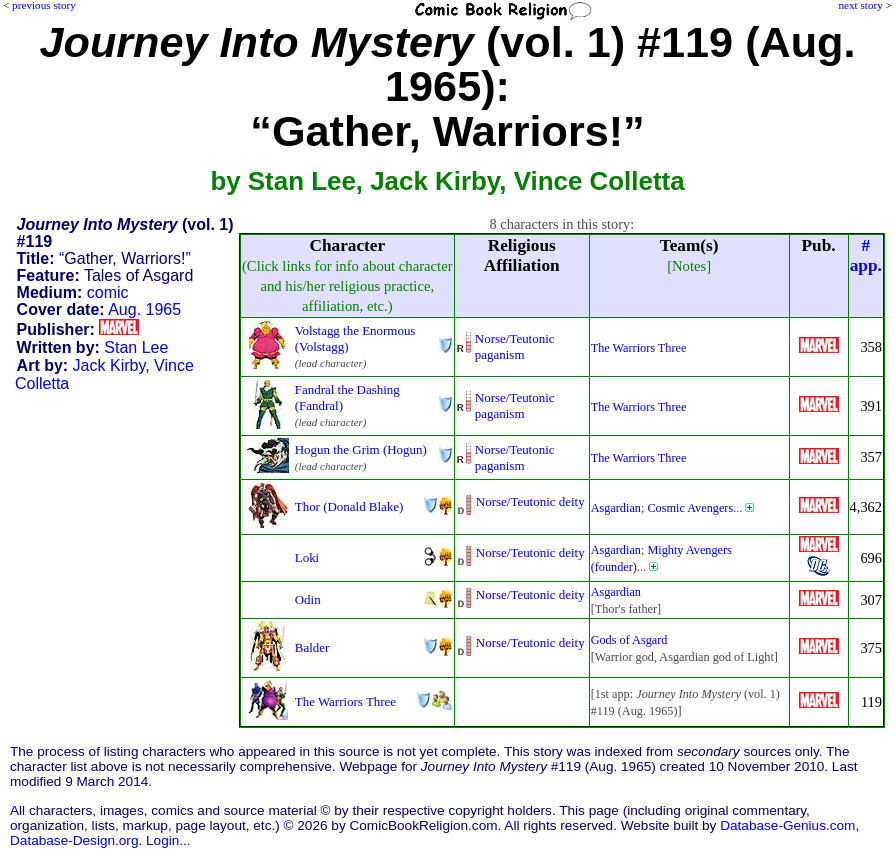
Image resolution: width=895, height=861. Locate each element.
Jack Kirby (109, 365)
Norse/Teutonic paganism (515, 346)
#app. (866, 255)
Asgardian (616, 508)
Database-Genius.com (787, 825)
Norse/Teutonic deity (530, 501)
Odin (308, 599)
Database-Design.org (74, 840)
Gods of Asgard (629, 640)
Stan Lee (136, 347)
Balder (312, 647)
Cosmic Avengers (690, 508)
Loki (307, 557)
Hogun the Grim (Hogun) (361, 449)
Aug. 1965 (144, 309)
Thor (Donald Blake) (349, 506)
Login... (168, 840)
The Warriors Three (639, 348)
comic (108, 292)
